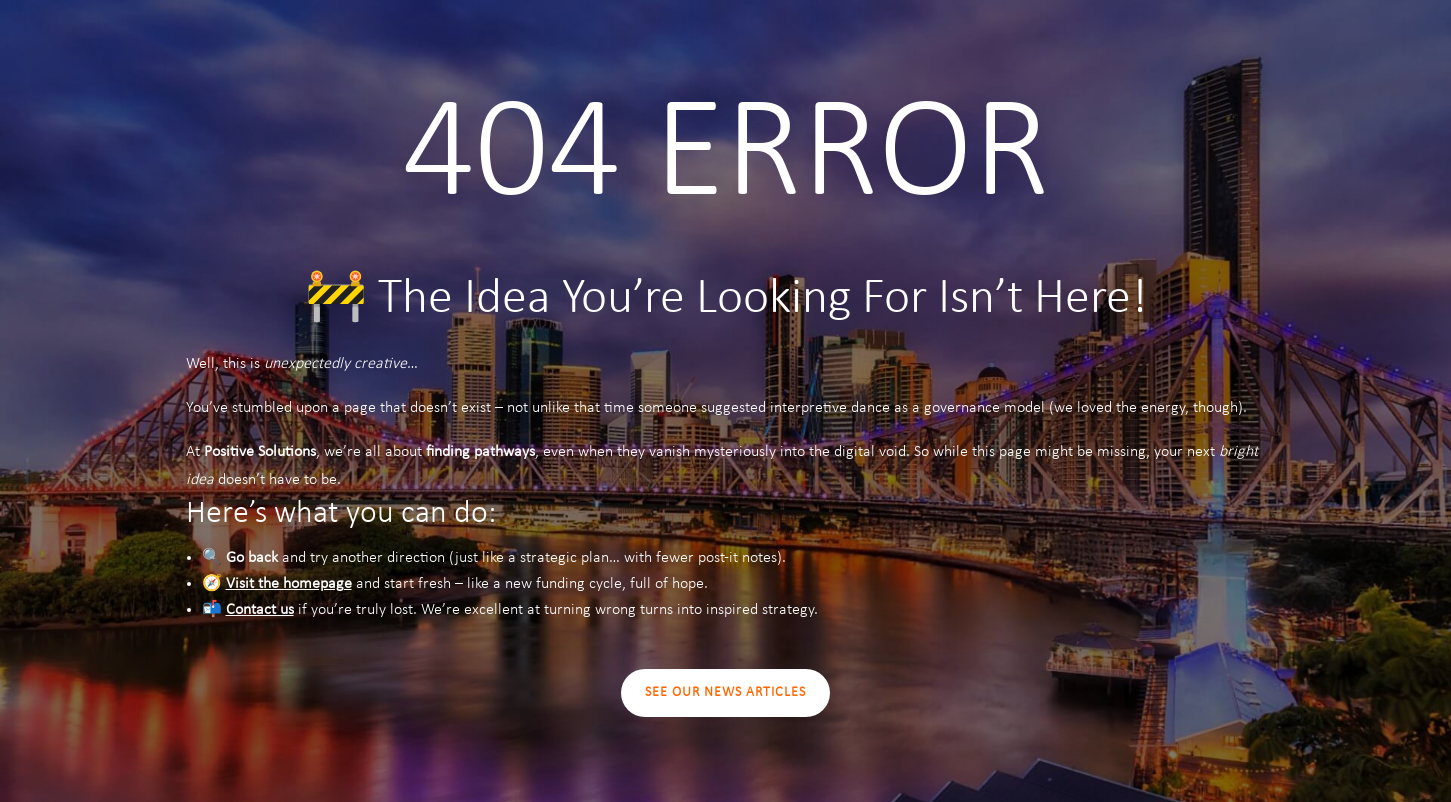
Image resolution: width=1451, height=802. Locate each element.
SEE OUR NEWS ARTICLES (725, 692)
